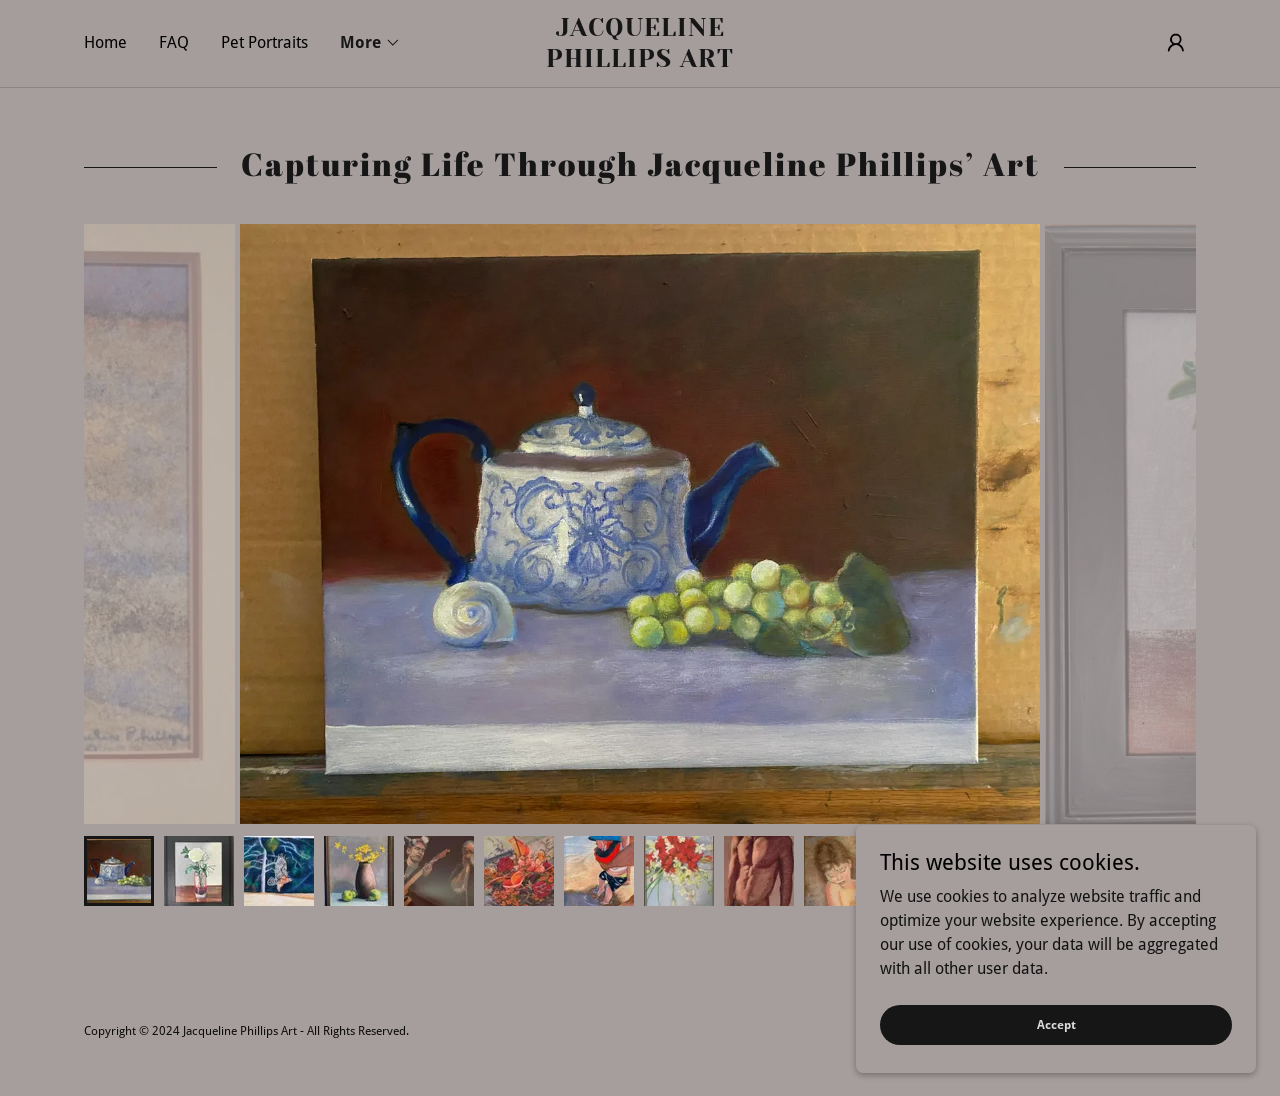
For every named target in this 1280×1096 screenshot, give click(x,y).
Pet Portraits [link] (264, 42)
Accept (1056, 1024)
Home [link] (105, 42)
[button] (370, 43)
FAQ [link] (174, 42)
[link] (640, 61)
